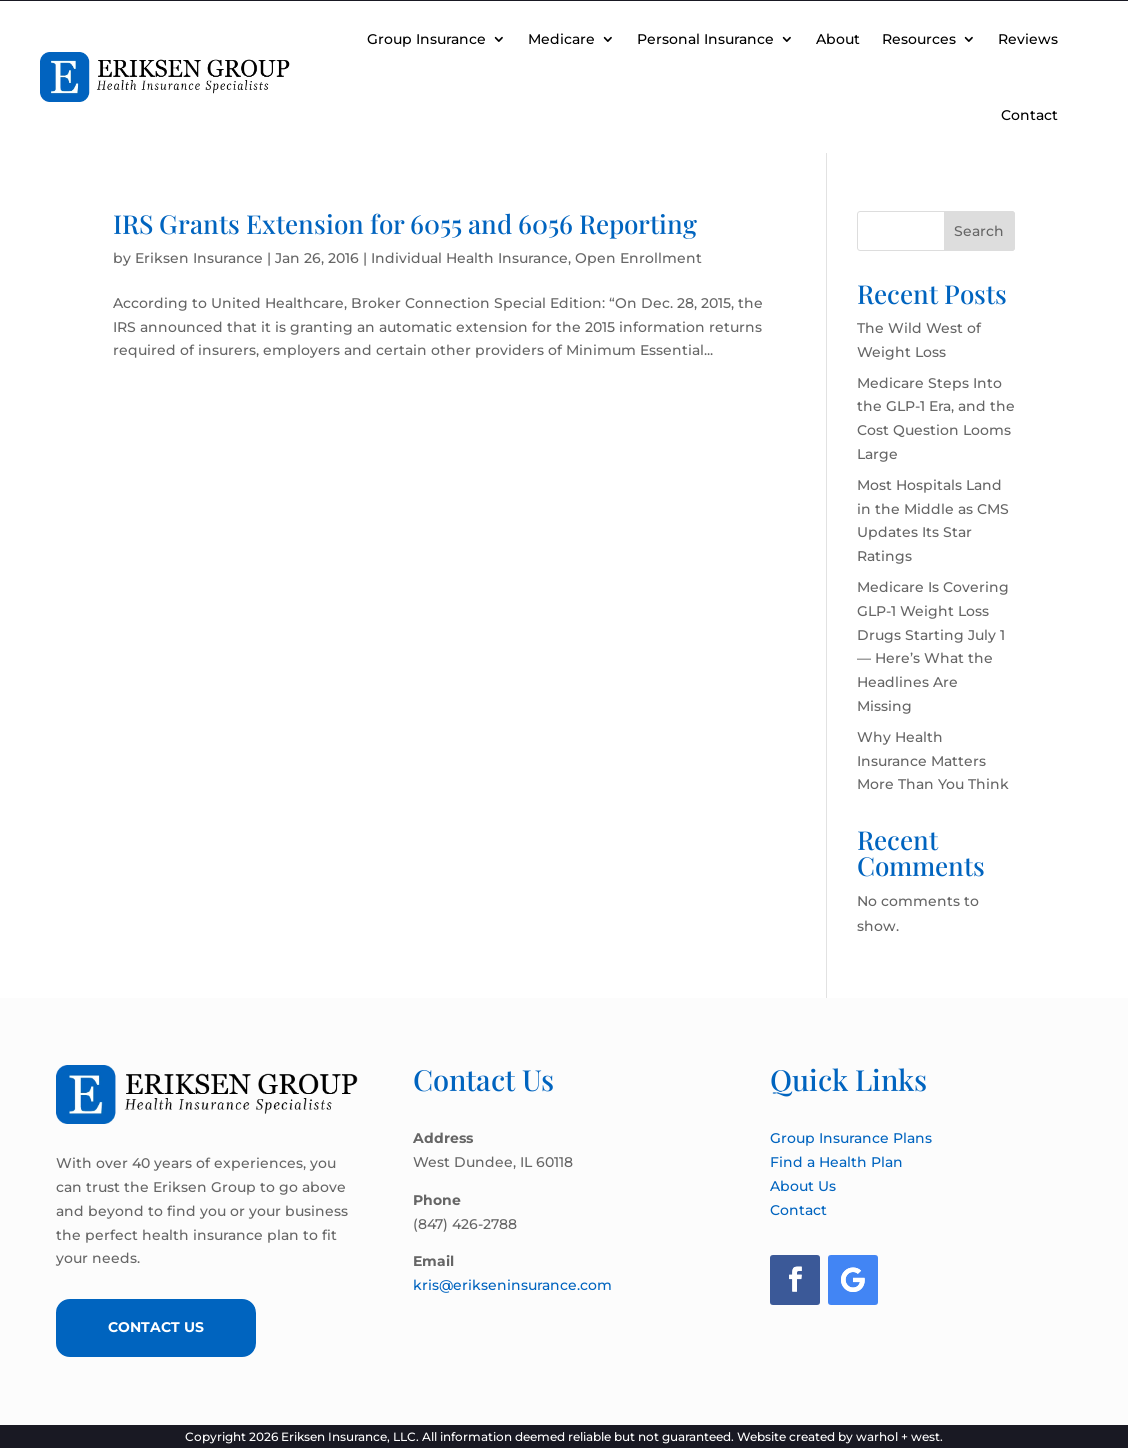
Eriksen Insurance (199, 258)
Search (979, 231)
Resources (919, 39)
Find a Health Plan (836, 1162)
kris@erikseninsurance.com (512, 1285)
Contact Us (156, 1327)
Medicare (561, 39)
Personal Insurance (705, 39)
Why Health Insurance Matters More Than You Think (933, 761)
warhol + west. (899, 1436)
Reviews (1028, 39)
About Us (803, 1186)
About (838, 39)
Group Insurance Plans (851, 1138)
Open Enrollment (638, 258)
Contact (1029, 115)
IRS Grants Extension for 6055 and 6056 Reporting (405, 223)
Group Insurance (426, 39)
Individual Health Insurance (469, 258)
